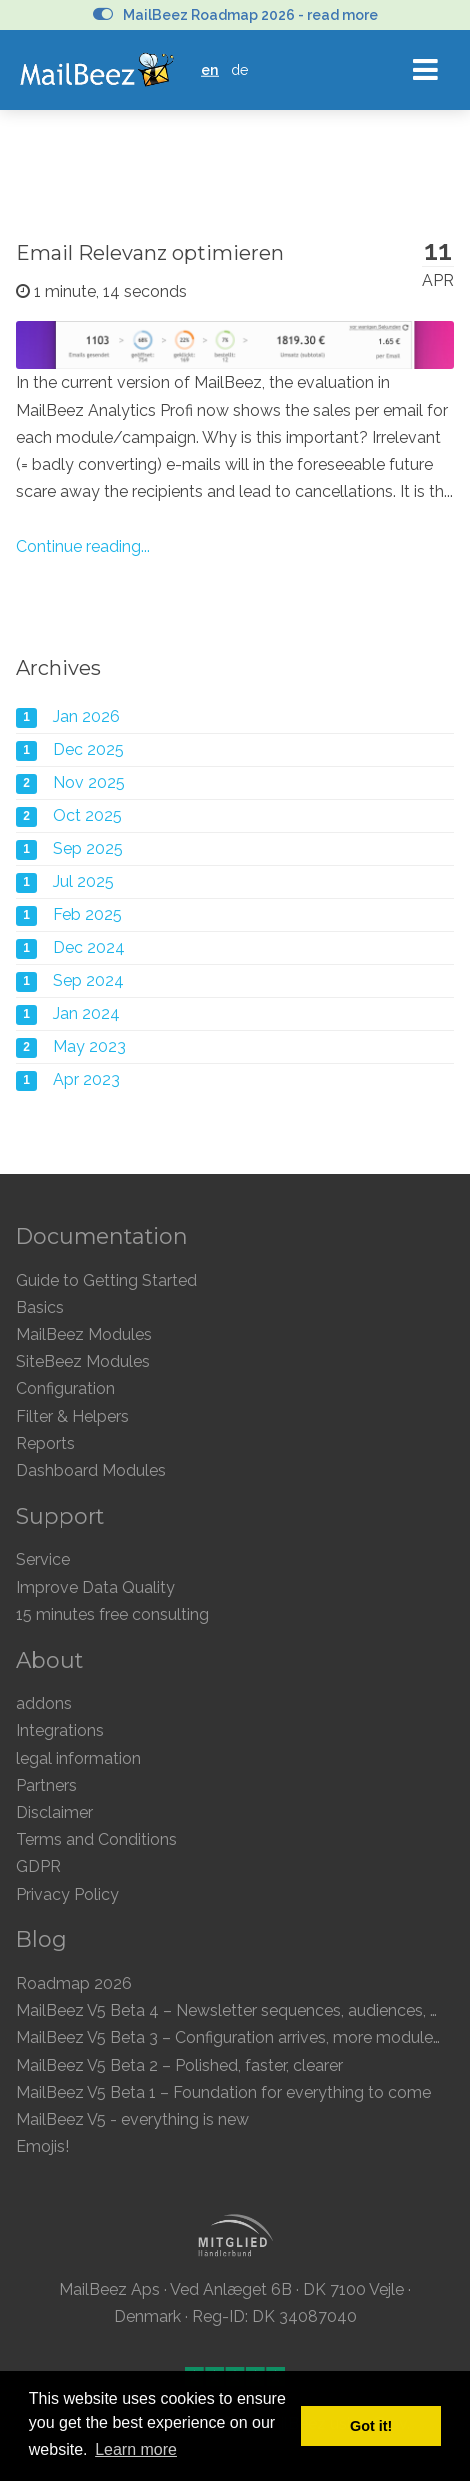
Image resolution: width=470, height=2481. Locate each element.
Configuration (65, 1388)
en (210, 69)
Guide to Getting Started (106, 1280)
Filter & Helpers (72, 1416)
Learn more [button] (136, 2449)
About (49, 1660)
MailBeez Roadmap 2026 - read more (235, 15)
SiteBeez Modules (83, 1361)
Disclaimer (54, 1812)
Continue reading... (83, 546)
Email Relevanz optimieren (150, 253)
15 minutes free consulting (112, 1614)
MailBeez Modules (84, 1334)
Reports (45, 1443)
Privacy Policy (67, 1894)
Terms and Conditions (96, 1839)
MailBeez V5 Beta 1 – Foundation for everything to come (223, 2092)
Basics (40, 1307)
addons (44, 1703)
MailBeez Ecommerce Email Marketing (96, 70)
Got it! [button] (371, 2426)
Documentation (102, 1236)
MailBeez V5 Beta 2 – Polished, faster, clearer (179, 2065)
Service (43, 1559)
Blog (41, 1939)
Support (60, 1516)
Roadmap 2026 (74, 1983)
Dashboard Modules (91, 1470)
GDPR (38, 1866)
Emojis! (42, 2146)
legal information (78, 1758)
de (240, 69)
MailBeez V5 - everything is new (132, 2119)
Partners (46, 1785)
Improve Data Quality (95, 1587)
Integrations (60, 1730)
